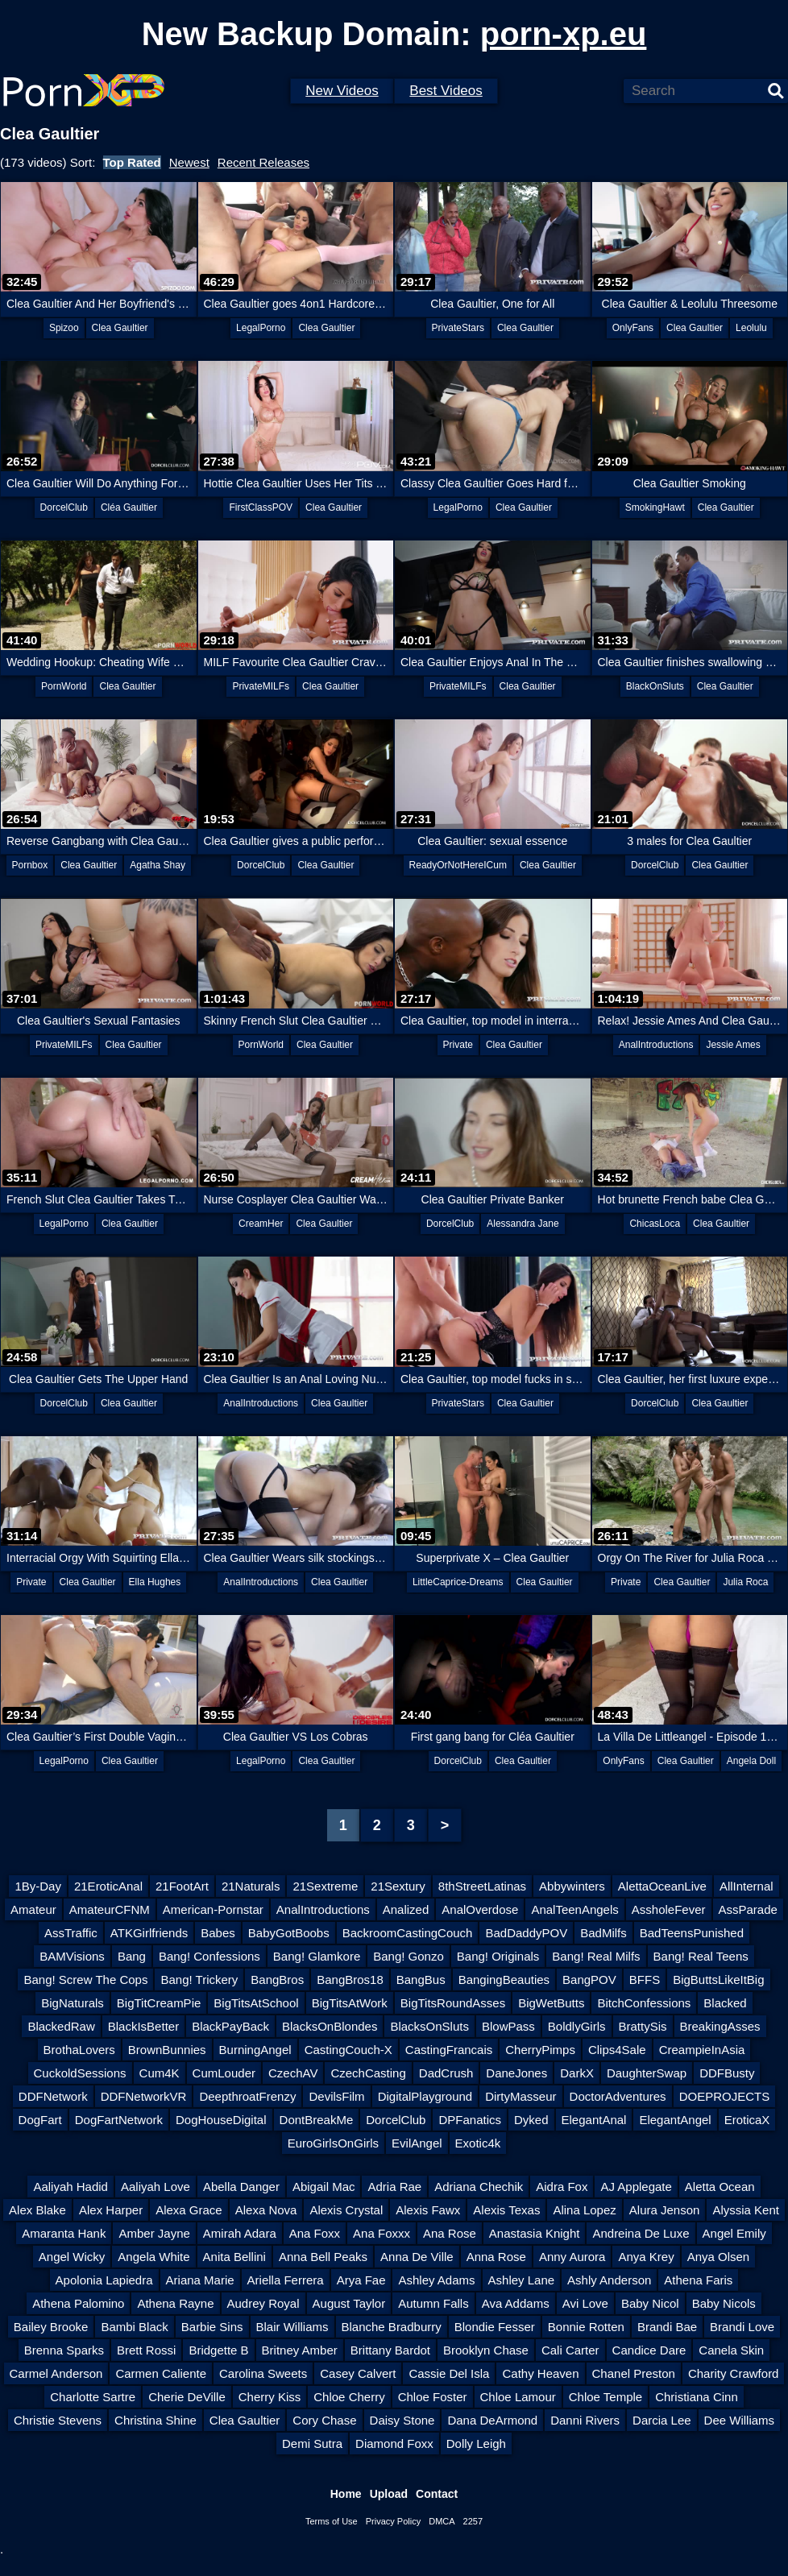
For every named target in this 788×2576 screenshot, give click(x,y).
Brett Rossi (146, 2350)
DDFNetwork (53, 2096)
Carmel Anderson (56, 2373)
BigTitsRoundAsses (452, 2003)
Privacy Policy (393, 2521)
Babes (218, 1933)
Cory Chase (324, 2420)
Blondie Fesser (494, 2327)
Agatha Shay (157, 865)
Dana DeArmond (492, 2420)
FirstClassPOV (260, 507)
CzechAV (292, 2073)
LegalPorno (260, 327)
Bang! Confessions (209, 1956)
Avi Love (585, 2303)
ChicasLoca (654, 1223)
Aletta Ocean (720, 2186)
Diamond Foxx (394, 2443)
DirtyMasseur (520, 2096)
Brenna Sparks (64, 2350)
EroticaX (747, 2120)
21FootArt (182, 1886)
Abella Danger (241, 2186)
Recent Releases (263, 162)
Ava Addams (516, 2303)
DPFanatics (469, 2120)
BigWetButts (551, 2003)
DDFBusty (726, 2073)
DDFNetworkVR (144, 2096)
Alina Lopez (584, 2210)
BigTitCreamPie (159, 2003)
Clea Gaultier (120, 327)
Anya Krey (646, 2256)
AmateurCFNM (109, 1909)
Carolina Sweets (263, 2373)
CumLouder (224, 2073)
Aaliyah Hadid (70, 2186)
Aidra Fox (561, 2186)
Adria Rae (394, 2186)
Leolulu (751, 327)
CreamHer (260, 1223)
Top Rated (132, 162)
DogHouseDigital (221, 2120)
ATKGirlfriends (149, 1933)
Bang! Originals (498, 1956)
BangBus (421, 1979)
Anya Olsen (718, 2256)
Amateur (33, 1909)
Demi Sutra (312, 2443)
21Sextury (398, 1886)
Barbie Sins (212, 2327)
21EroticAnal (108, 1886)
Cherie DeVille (187, 2397)
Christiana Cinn (696, 2397)
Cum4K (159, 2073)
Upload (389, 2493)
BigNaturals (72, 2003)
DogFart (40, 2120)
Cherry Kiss (269, 2397)
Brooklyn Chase (486, 2350)
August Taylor (349, 2303)
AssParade (748, 1909)
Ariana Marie (200, 2280)
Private (458, 1044)
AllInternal (746, 1886)
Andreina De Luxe (640, 2233)
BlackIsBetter (143, 2026)
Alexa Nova (266, 2210)
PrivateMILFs (260, 686)
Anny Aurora (572, 2256)
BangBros (277, 1979)
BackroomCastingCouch (407, 1933)
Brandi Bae (667, 2327)
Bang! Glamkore (316, 1956)
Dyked (531, 2120)
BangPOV (589, 1979)
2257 (473, 2521)
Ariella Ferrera (285, 2280)
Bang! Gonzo (408, 1956)
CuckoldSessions (80, 2073)
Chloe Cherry (348, 2397)
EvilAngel (417, 2143)
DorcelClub (64, 507)
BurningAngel (255, 2049)
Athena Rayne (175, 2303)
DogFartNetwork (119, 2120)
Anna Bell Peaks (323, 2256)
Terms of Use (331, 2521)
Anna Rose (496, 2256)
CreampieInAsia (702, 2049)
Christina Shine (155, 2420)
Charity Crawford (733, 2373)
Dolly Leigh (476, 2443)
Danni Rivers (585, 2420)
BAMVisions (72, 1956)
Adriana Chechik (478, 2186)
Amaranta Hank (64, 2233)
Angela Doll (751, 1760)
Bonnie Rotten (586, 2327)
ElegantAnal (594, 2120)
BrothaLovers (79, 2049)
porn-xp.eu (563, 34)
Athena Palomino (78, 2303)
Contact (437, 2493)
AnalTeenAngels (574, 1909)
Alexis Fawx (428, 2210)
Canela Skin (731, 2350)
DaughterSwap (646, 2073)
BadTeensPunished (692, 1933)
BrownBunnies (167, 2049)
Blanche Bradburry (392, 2327)
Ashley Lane (521, 2280)
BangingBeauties (504, 1979)
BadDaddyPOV (526, 1933)
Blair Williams (292, 2327)
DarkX (577, 2073)
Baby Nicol (650, 2303)
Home (346, 2493)
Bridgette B (218, 2350)
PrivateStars (458, 327)
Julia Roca (745, 1582)
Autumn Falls (433, 2303)
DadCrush (446, 2073)
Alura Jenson (664, 2210)
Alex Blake (37, 2210)
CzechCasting (367, 2073)
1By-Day (38, 1886)
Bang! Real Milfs (596, 1956)
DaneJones (516, 2073)
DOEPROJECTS (724, 2096)
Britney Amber (300, 2350)
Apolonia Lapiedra (104, 2280)
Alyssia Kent (745, 2210)
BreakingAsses (720, 2026)
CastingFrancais (448, 2049)
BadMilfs (603, 1933)
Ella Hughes (155, 1582)
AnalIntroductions (656, 1044)
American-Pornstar (213, 1909)
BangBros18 (350, 1979)
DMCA (441, 2521)
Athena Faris (698, 2280)
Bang (132, 1956)
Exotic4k (478, 2143)
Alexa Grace (189, 2210)
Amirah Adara (239, 2233)
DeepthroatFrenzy (247, 2096)
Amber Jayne (153, 2233)
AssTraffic (70, 1933)
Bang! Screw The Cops (85, 1979)
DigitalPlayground (425, 2096)
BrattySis (643, 2026)
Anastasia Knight (534, 2233)
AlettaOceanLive (662, 1886)
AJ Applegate (635, 2186)
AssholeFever (669, 1909)
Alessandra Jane (522, 1223)
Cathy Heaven (540, 2373)
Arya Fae (361, 2280)
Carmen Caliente (160, 2373)
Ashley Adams (436, 2280)
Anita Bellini (234, 2256)
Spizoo (64, 327)
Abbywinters (572, 1886)
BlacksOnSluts (429, 2026)
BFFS (644, 1979)
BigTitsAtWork (350, 2003)
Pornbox (30, 865)
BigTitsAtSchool (256, 2003)
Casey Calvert (358, 2373)
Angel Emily (734, 2233)
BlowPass (508, 2026)
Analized (406, 1909)
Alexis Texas (506, 2210)
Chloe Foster (432, 2397)
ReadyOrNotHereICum (458, 865)
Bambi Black (134, 2327)
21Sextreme (325, 1886)
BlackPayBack (230, 2026)
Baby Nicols (724, 2303)
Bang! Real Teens (701, 1956)
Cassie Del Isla (449, 2373)
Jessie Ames (733, 1044)
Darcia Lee (661, 2420)
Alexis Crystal (346, 2210)
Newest (189, 162)
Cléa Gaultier (129, 507)
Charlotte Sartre (92, 2397)
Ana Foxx (314, 2233)
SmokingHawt (655, 507)
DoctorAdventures (618, 2096)
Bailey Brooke (51, 2327)
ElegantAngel (675, 2120)
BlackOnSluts (655, 686)
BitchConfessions (644, 2003)
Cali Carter (570, 2350)
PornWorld (63, 686)
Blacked (724, 2003)
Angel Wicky (72, 2256)
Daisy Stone (402, 2420)
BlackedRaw (60, 2026)
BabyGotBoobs (289, 1933)
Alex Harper (111, 2210)
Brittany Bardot (390, 2350)
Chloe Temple (605, 2397)
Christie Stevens (58, 2420)
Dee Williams (739, 2420)
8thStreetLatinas (482, 1886)
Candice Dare (649, 2350)
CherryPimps (540, 2049)
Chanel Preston (633, 2373)
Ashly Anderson (609, 2280)
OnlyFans (632, 327)
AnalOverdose (480, 1909)
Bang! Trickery (199, 1979)
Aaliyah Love (155, 2186)
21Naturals (251, 1886)
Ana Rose (449, 2233)
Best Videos (445, 90)
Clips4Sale (617, 2049)
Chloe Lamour (518, 2397)
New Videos (341, 90)
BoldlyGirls (577, 2026)
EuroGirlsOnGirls (333, 2143)
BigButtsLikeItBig (718, 1979)
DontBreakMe (317, 2120)
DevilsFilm (336, 2096)
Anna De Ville (417, 2256)
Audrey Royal (263, 2303)
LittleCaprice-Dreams (458, 1582)
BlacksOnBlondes (329, 2026)
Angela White (153, 2256)
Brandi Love (742, 2327)
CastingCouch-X (348, 2049)
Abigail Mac (323, 2186)
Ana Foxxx (381, 2233)
